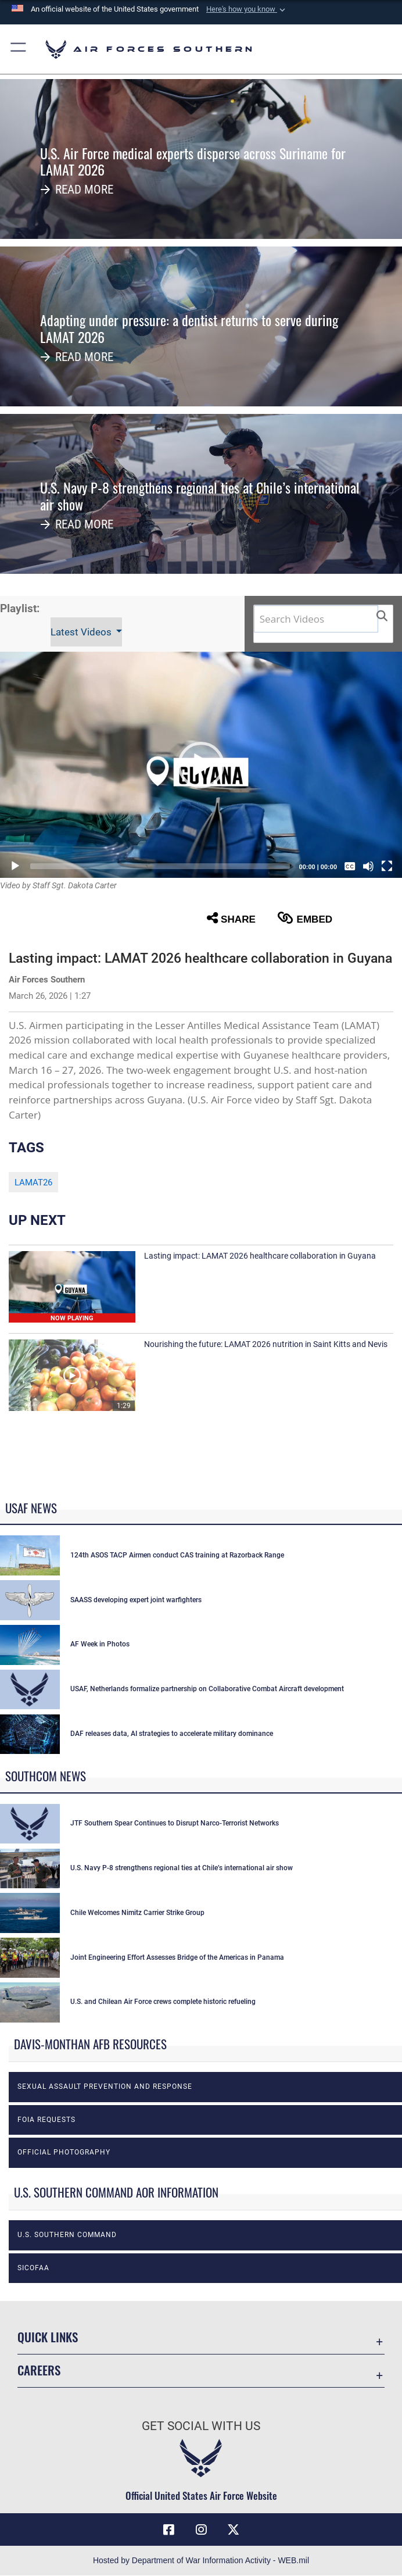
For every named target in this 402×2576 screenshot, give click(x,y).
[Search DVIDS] (316, 619)
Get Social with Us (201, 2426)
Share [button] (231, 918)
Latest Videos (82, 632)
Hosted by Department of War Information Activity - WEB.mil (201, 2560)
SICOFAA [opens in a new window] (33, 2268)
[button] (247, 9)
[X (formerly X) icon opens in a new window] (233, 2529)
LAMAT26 (33, 1182)
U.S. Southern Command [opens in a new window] (67, 2235)
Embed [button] (304, 918)
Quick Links (47, 2337)
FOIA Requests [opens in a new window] (46, 2120)
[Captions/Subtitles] (350, 866)
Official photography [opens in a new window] (63, 2152)
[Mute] (368, 866)
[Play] (15, 866)
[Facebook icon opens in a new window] (168, 2529)
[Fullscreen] (387, 866)
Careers (38, 2370)
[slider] (160, 866)
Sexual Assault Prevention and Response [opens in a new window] (104, 2086)
